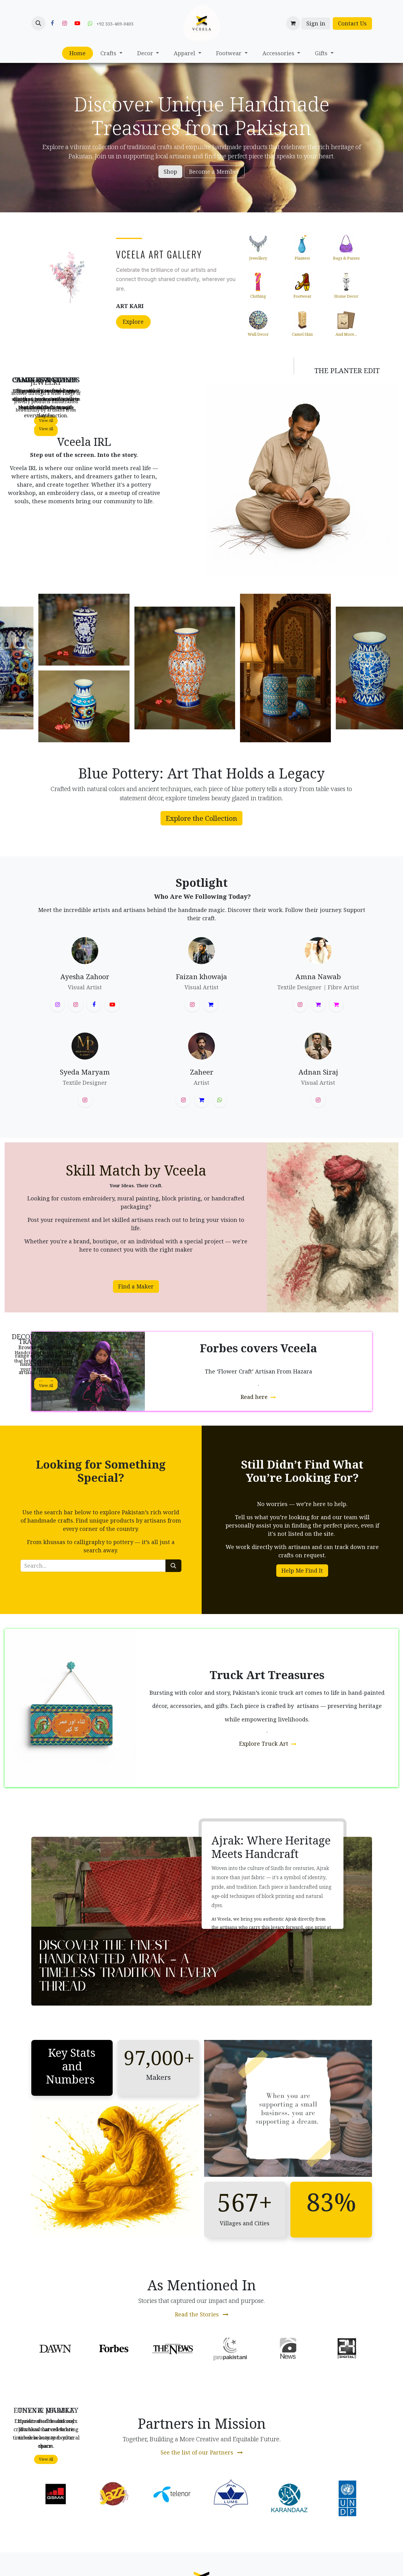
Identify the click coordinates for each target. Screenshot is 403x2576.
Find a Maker (136, 1286)
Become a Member (214, 171)
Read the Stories (201, 2314)
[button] (38, 23)
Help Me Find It (302, 1570)
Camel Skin (302, 334)
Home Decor (346, 296)
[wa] (219, 1100)
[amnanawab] (336, 1004)
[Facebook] (52, 23)
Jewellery (258, 258)
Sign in (315, 23)
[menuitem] (77, 53)
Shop (170, 171)
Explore (133, 321)
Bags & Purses (346, 258)
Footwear (302, 296)
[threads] (210, 1004)
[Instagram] (64, 23)
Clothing (258, 296)
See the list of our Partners (202, 2452)
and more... (346, 334)
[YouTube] (77, 23)
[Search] (173, 1565)
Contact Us (352, 23)
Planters (302, 258)
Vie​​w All (46, 428)
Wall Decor (258, 334)
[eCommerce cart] (293, 23)
